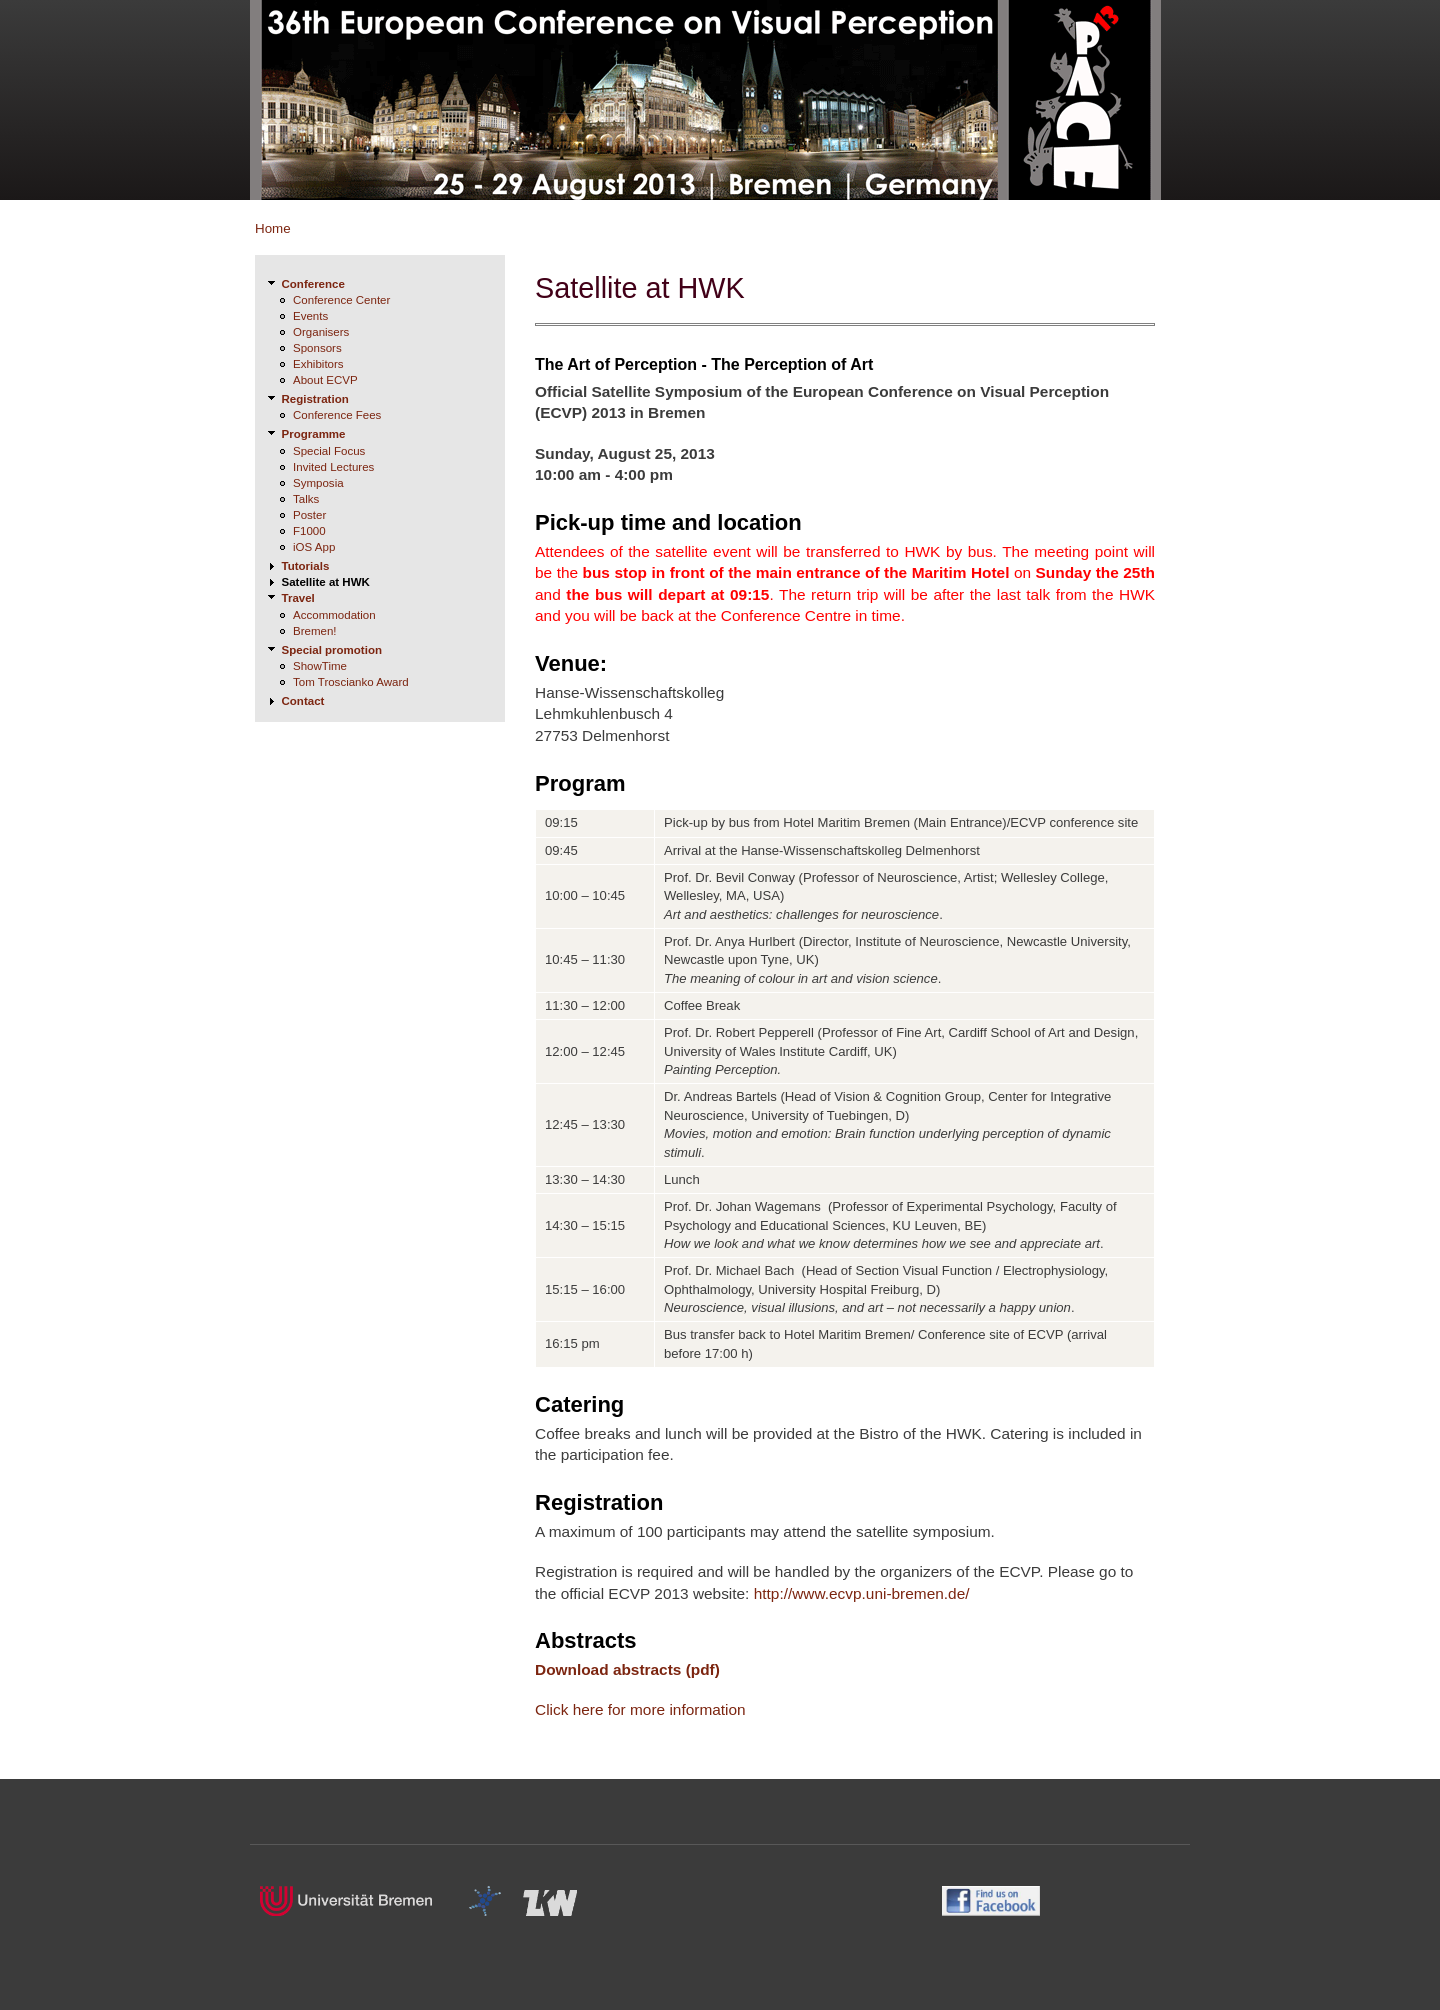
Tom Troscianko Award (351, 682)
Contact (303, 701)
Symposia (318, 483)
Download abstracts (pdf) (627, 1669)
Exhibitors (318, 364)
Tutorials (306, 566)
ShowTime (320, 666)
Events (310, 316)
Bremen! (315, 631)
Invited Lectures (333, 467)
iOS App (314, 547)
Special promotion (332, 650)
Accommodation (334, 615)
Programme (314, 434)
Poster (309, 515)
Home (273, 228)
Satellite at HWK (326, 582)
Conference (313, 284)
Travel (298, 598)
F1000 (309, 531)
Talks (306, 499)
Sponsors (317, 348)
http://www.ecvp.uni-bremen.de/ (862, 1593)
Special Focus (329, 451)
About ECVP (325, 380)
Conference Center (341, 300)
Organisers (321, 332)
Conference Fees (337, 415)
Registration (315, 399)
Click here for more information (640, 1709)
